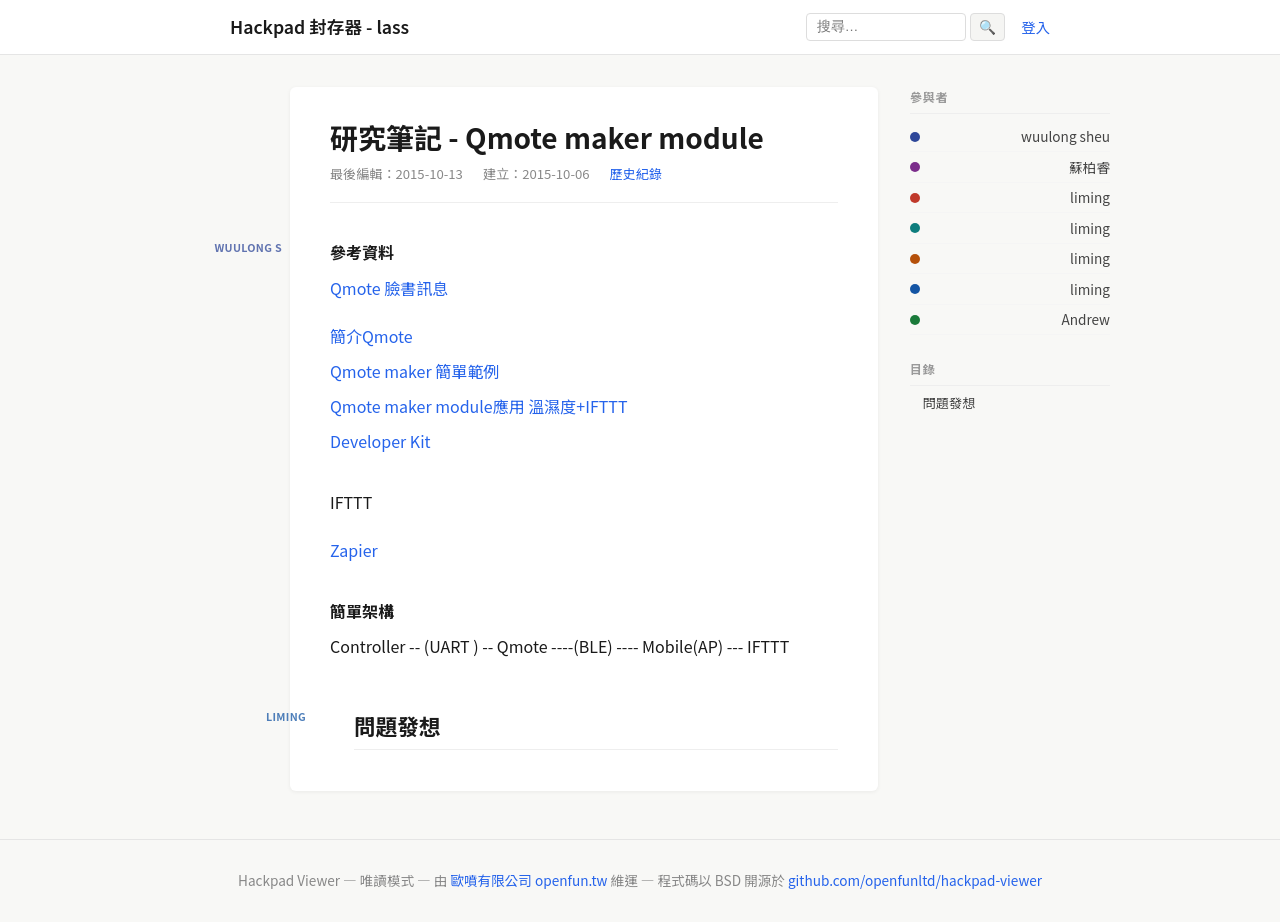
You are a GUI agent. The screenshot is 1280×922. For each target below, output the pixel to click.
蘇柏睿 (1089, 167)
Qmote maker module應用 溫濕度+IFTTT (478, 406)
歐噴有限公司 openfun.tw (528, 880)
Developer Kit (380, 441)
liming (1090, 197)
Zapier (354, 550)
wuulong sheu (1065, 136)
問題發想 (949, 403)
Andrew (1085, 319)
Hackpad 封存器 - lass (319, 26)
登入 (1035, 26)
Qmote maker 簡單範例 (414, 371)
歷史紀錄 (636, 173)
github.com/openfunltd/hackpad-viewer (915, 880)
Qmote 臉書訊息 (389, 288)
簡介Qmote (371, 336)
